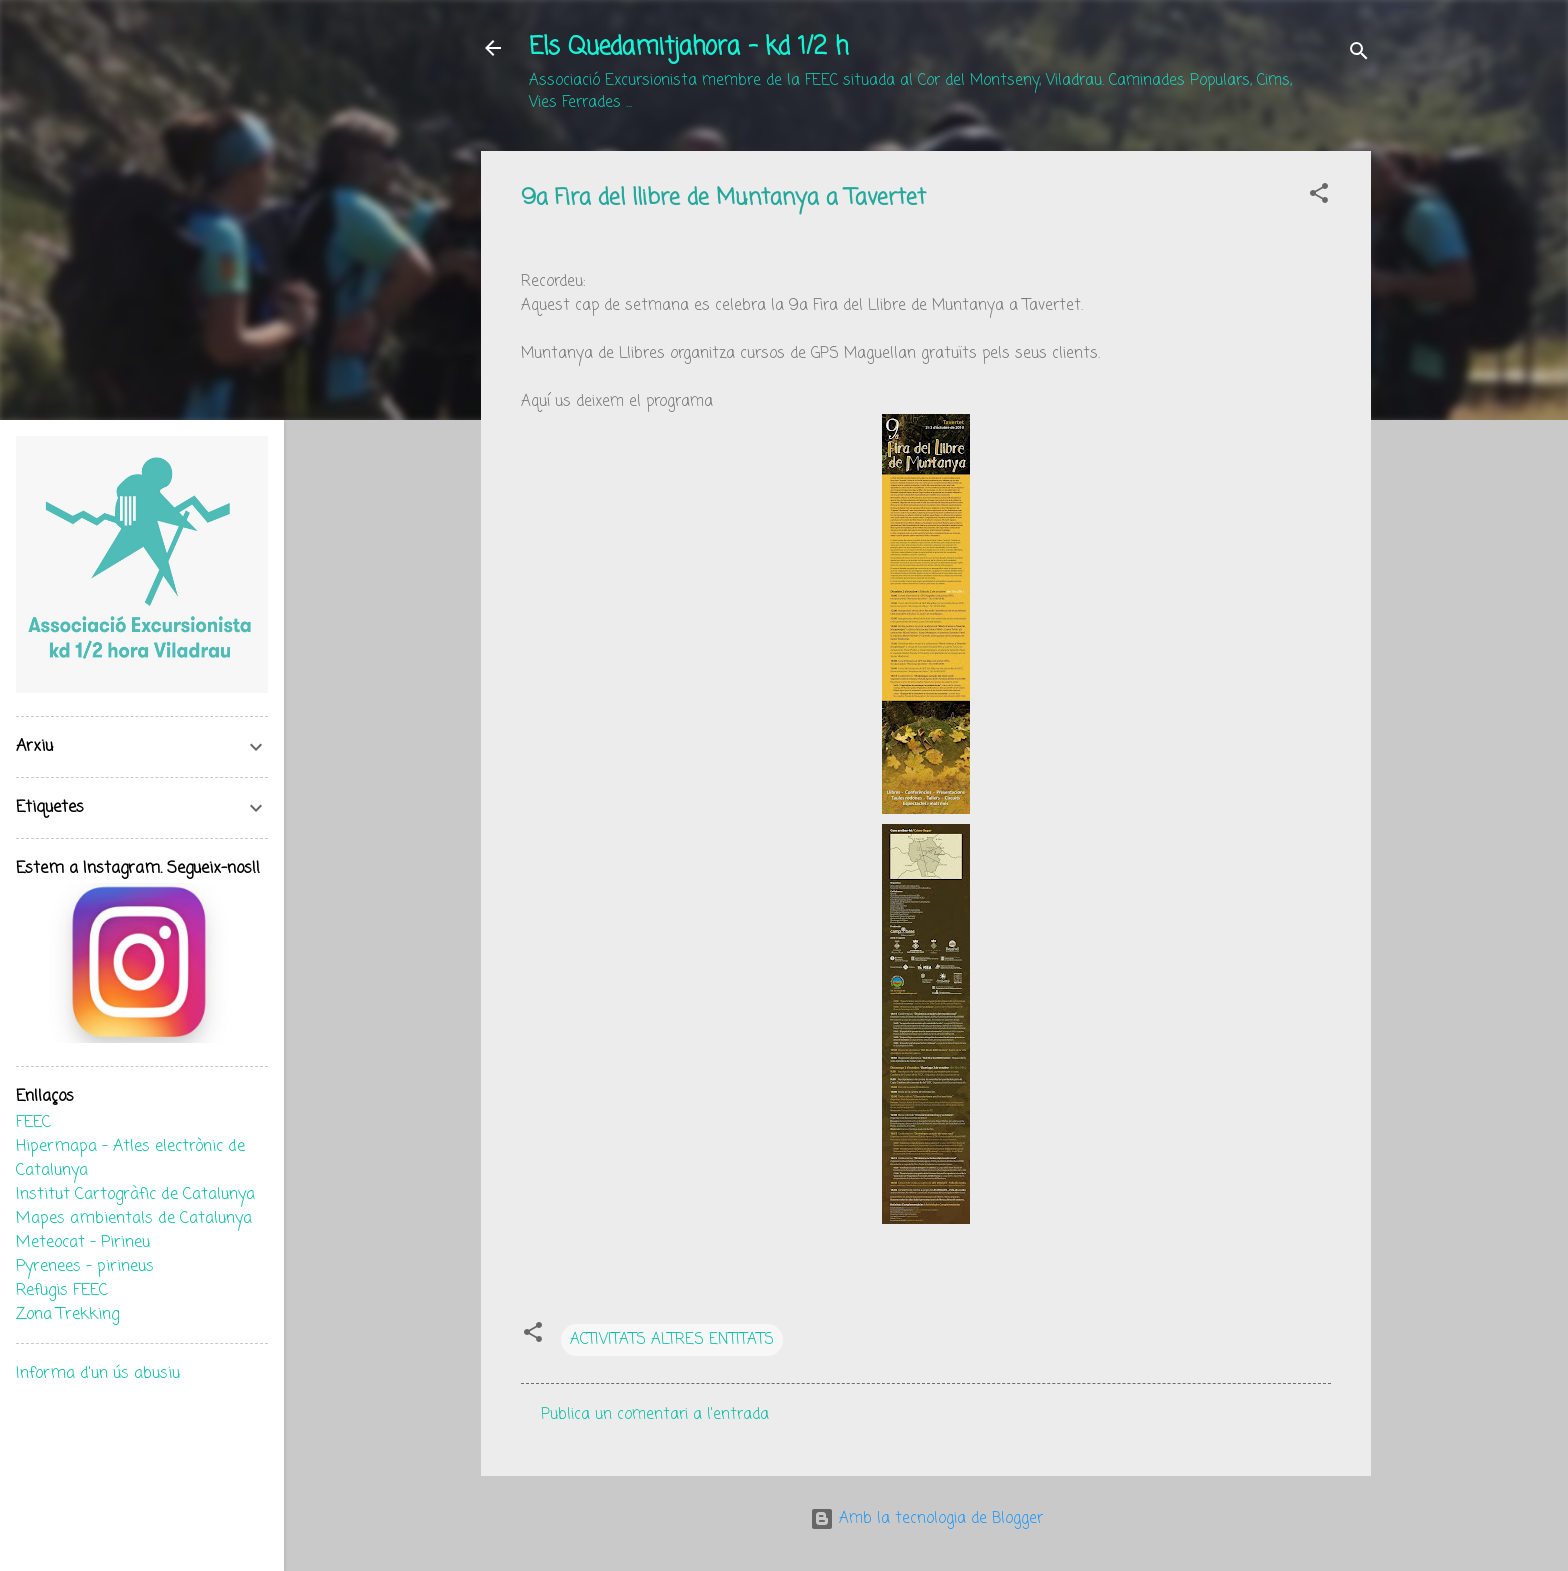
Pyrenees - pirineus (85, 1267)
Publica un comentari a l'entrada (655, 1415)
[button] (1319, 197)
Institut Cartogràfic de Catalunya (135, 1195)
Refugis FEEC (62, 1291)
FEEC (33, 1123)
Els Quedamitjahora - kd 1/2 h (688, 47)
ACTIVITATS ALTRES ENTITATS (672, 1340)
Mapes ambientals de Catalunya (134, 1219)
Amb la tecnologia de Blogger (926, 1519)
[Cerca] (1359, 54)
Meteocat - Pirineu (83, 1243)
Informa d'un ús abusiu (98, 1374)
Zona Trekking (67, 1315)
